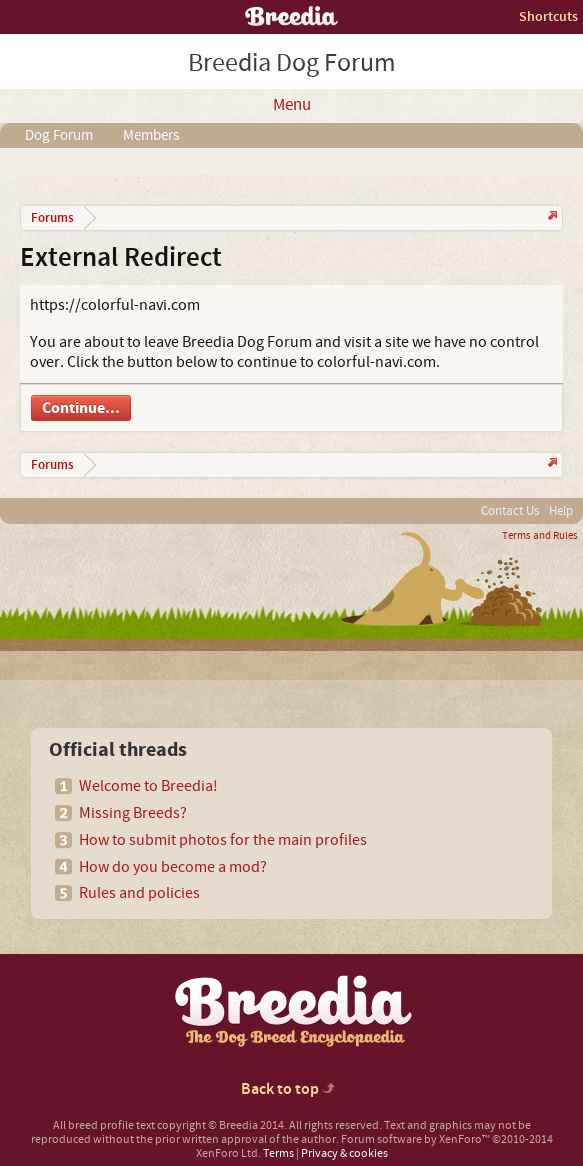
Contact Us (510, 511)
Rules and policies (139, 893)
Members (151, 135)
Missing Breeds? (133, 813)
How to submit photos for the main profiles (223, 840)
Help (561, 511)
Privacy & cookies (344, 1153)
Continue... (81, 408)
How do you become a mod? (173, 867)
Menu (292, 105)
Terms (278, 1153)
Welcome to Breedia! (148, 786)
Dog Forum (59, 135)
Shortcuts (548, 16)
